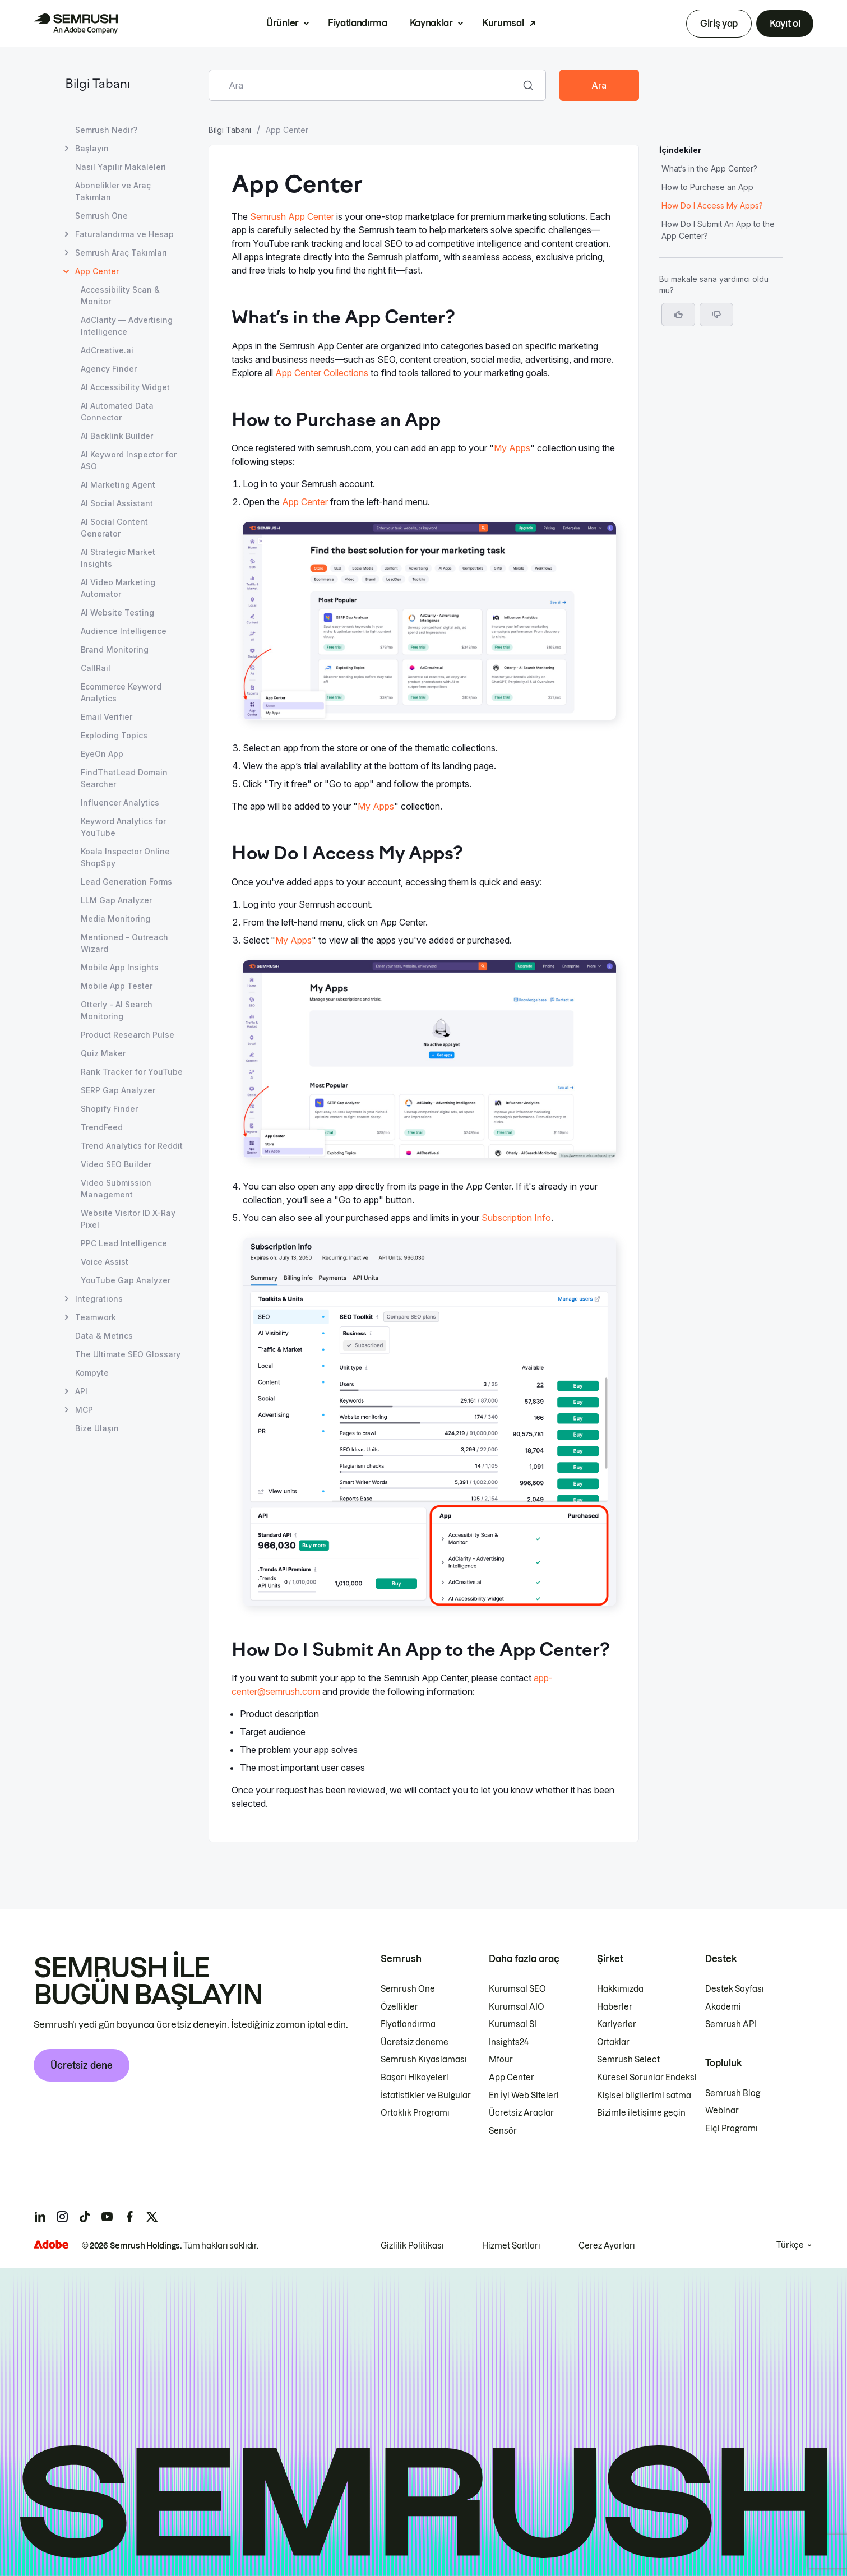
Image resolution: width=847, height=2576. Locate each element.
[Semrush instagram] (62, 2216)
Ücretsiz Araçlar (521, 2112)
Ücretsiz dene (81, 2065)
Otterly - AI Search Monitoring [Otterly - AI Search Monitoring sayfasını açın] (116, 1010)
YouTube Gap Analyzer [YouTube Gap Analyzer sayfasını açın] (125, 1280)
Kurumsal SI (512, 2024)
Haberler (614, 2006)
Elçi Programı (731, 2128)
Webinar (722, 2110)
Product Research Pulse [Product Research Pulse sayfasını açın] (127, 1034)
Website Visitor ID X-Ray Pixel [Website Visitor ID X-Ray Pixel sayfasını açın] (128, 1218)
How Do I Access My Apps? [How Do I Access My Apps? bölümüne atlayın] (712, 205)
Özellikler (399, 2006)
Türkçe (790, 2245)
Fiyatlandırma (357, 23)
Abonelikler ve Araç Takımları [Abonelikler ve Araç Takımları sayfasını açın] (113, 191)
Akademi (723, 2006)
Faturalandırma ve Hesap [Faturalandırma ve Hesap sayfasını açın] (124, 234)
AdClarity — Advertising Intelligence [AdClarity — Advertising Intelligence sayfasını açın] (127, 325)
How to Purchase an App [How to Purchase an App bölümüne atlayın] (707, 187)
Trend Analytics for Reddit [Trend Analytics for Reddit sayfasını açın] (132, 1145)
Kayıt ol (785, 24)
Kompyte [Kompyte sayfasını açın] (92, 1372)
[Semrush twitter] (152, 2216)
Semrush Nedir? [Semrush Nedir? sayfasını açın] (106, 130)
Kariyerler (616, 2024)
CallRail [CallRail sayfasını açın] (95, 668)
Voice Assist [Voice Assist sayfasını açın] (104, 1261)
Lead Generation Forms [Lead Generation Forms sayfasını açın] (126, 881)
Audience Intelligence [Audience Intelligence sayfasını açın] (123, 631)
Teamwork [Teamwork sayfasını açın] (95, 1317)
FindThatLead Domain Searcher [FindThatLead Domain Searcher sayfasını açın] (124, 778)
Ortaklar (613, 2042)
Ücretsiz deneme (414, 2042)
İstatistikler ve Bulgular (426, 2095)
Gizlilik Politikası (412, 2245)
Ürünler (282, 23)
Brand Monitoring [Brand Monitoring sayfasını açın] (115, 649)
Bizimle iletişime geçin (641, 2112)
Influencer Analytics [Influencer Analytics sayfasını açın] (120, 802)
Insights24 (509, 2042)
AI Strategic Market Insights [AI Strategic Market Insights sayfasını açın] (118, 557)
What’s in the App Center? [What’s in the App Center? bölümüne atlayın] (709, 168)
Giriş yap (719, 24)
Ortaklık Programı (415, 2112)
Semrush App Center (292, 216)
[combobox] (365, 85)
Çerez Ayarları (606, 2245)
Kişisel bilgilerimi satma (644, 2095)
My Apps (512, 448)
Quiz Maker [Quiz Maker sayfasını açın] (103, 1053)
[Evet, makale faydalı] (678, 314)
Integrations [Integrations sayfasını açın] (99, 1299)
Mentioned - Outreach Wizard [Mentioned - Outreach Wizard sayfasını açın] (124, 943)
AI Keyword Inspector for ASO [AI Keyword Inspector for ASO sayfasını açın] (129, 460)
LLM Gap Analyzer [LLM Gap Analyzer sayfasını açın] (116, 900)
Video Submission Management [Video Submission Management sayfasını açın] (116, 1188)
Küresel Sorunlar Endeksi (647, 2077)
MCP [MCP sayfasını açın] (84, 1410)
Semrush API (730, 2024)
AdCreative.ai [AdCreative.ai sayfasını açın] (107, 350)
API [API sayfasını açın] (81, 1391)
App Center (305, 501)
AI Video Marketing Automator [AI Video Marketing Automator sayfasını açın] (118, 588)
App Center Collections (321, 372)
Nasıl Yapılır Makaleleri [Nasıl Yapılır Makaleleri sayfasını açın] (120, 167)
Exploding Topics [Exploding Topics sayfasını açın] (114, 735)
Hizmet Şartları (511, 2245)
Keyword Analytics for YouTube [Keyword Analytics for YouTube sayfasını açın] (123, 827)
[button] (716, 314)
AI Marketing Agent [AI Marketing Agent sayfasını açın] (118, 484)
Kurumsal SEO (517, 1989)
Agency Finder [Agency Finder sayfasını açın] (109, 368)
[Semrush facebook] (129, 2216)
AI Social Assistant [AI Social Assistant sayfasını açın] (117, 503)
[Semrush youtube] (107, 2216)
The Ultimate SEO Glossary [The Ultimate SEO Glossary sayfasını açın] (127, 1354)
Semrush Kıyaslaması (424, 2059)
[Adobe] (51, 2244)
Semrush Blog (732, 2093)
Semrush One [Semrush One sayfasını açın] (101, 215)
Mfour (501, 2059)
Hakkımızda (620, 1989)
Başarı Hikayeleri (414, 2077)
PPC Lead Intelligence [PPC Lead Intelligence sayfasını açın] (124, 1243)
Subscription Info (516, 1217)
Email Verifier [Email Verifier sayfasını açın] (106, 717)
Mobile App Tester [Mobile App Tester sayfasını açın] (116, 986)
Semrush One (408, 1989)
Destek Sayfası (734, 1989)
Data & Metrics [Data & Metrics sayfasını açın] (104, 1335)
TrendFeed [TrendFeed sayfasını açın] (102, 1127)
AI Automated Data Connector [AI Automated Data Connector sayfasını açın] (117, 411)
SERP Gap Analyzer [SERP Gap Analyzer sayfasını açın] (118, 1090)
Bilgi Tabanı (97, 85)
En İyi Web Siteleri (524, 2095)
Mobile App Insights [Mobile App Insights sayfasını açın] (120, 967)
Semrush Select (628, 2059)
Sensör (503, 2130)
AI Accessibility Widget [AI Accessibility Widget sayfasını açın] (125, 387)
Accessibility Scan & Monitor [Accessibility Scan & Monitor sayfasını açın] (120, 295)
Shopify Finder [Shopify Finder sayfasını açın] (109, 1108)
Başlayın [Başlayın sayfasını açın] (92, 148)
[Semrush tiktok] (84, 2216)
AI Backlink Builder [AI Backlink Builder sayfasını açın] (117, 436)
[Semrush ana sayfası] (76, 23)
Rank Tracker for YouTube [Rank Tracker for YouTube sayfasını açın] (132, 1071)
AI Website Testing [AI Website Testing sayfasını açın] (117, 612)
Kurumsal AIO (516, 2006)
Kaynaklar (431, 23)
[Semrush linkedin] (40, 2216)
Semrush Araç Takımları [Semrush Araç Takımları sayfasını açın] (121, 252)
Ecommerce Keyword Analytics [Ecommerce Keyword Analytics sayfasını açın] (121, 692)
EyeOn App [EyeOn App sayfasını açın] (102, 754)
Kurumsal (503, 23)
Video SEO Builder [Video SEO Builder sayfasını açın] (116, 1164)
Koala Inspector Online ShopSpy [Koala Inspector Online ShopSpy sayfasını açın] (125, 857)
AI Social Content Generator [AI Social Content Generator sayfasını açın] (114, 527)
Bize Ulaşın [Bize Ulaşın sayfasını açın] (97, 1428)
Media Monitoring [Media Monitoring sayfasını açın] (115, 918)
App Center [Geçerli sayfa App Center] (97, 271)
